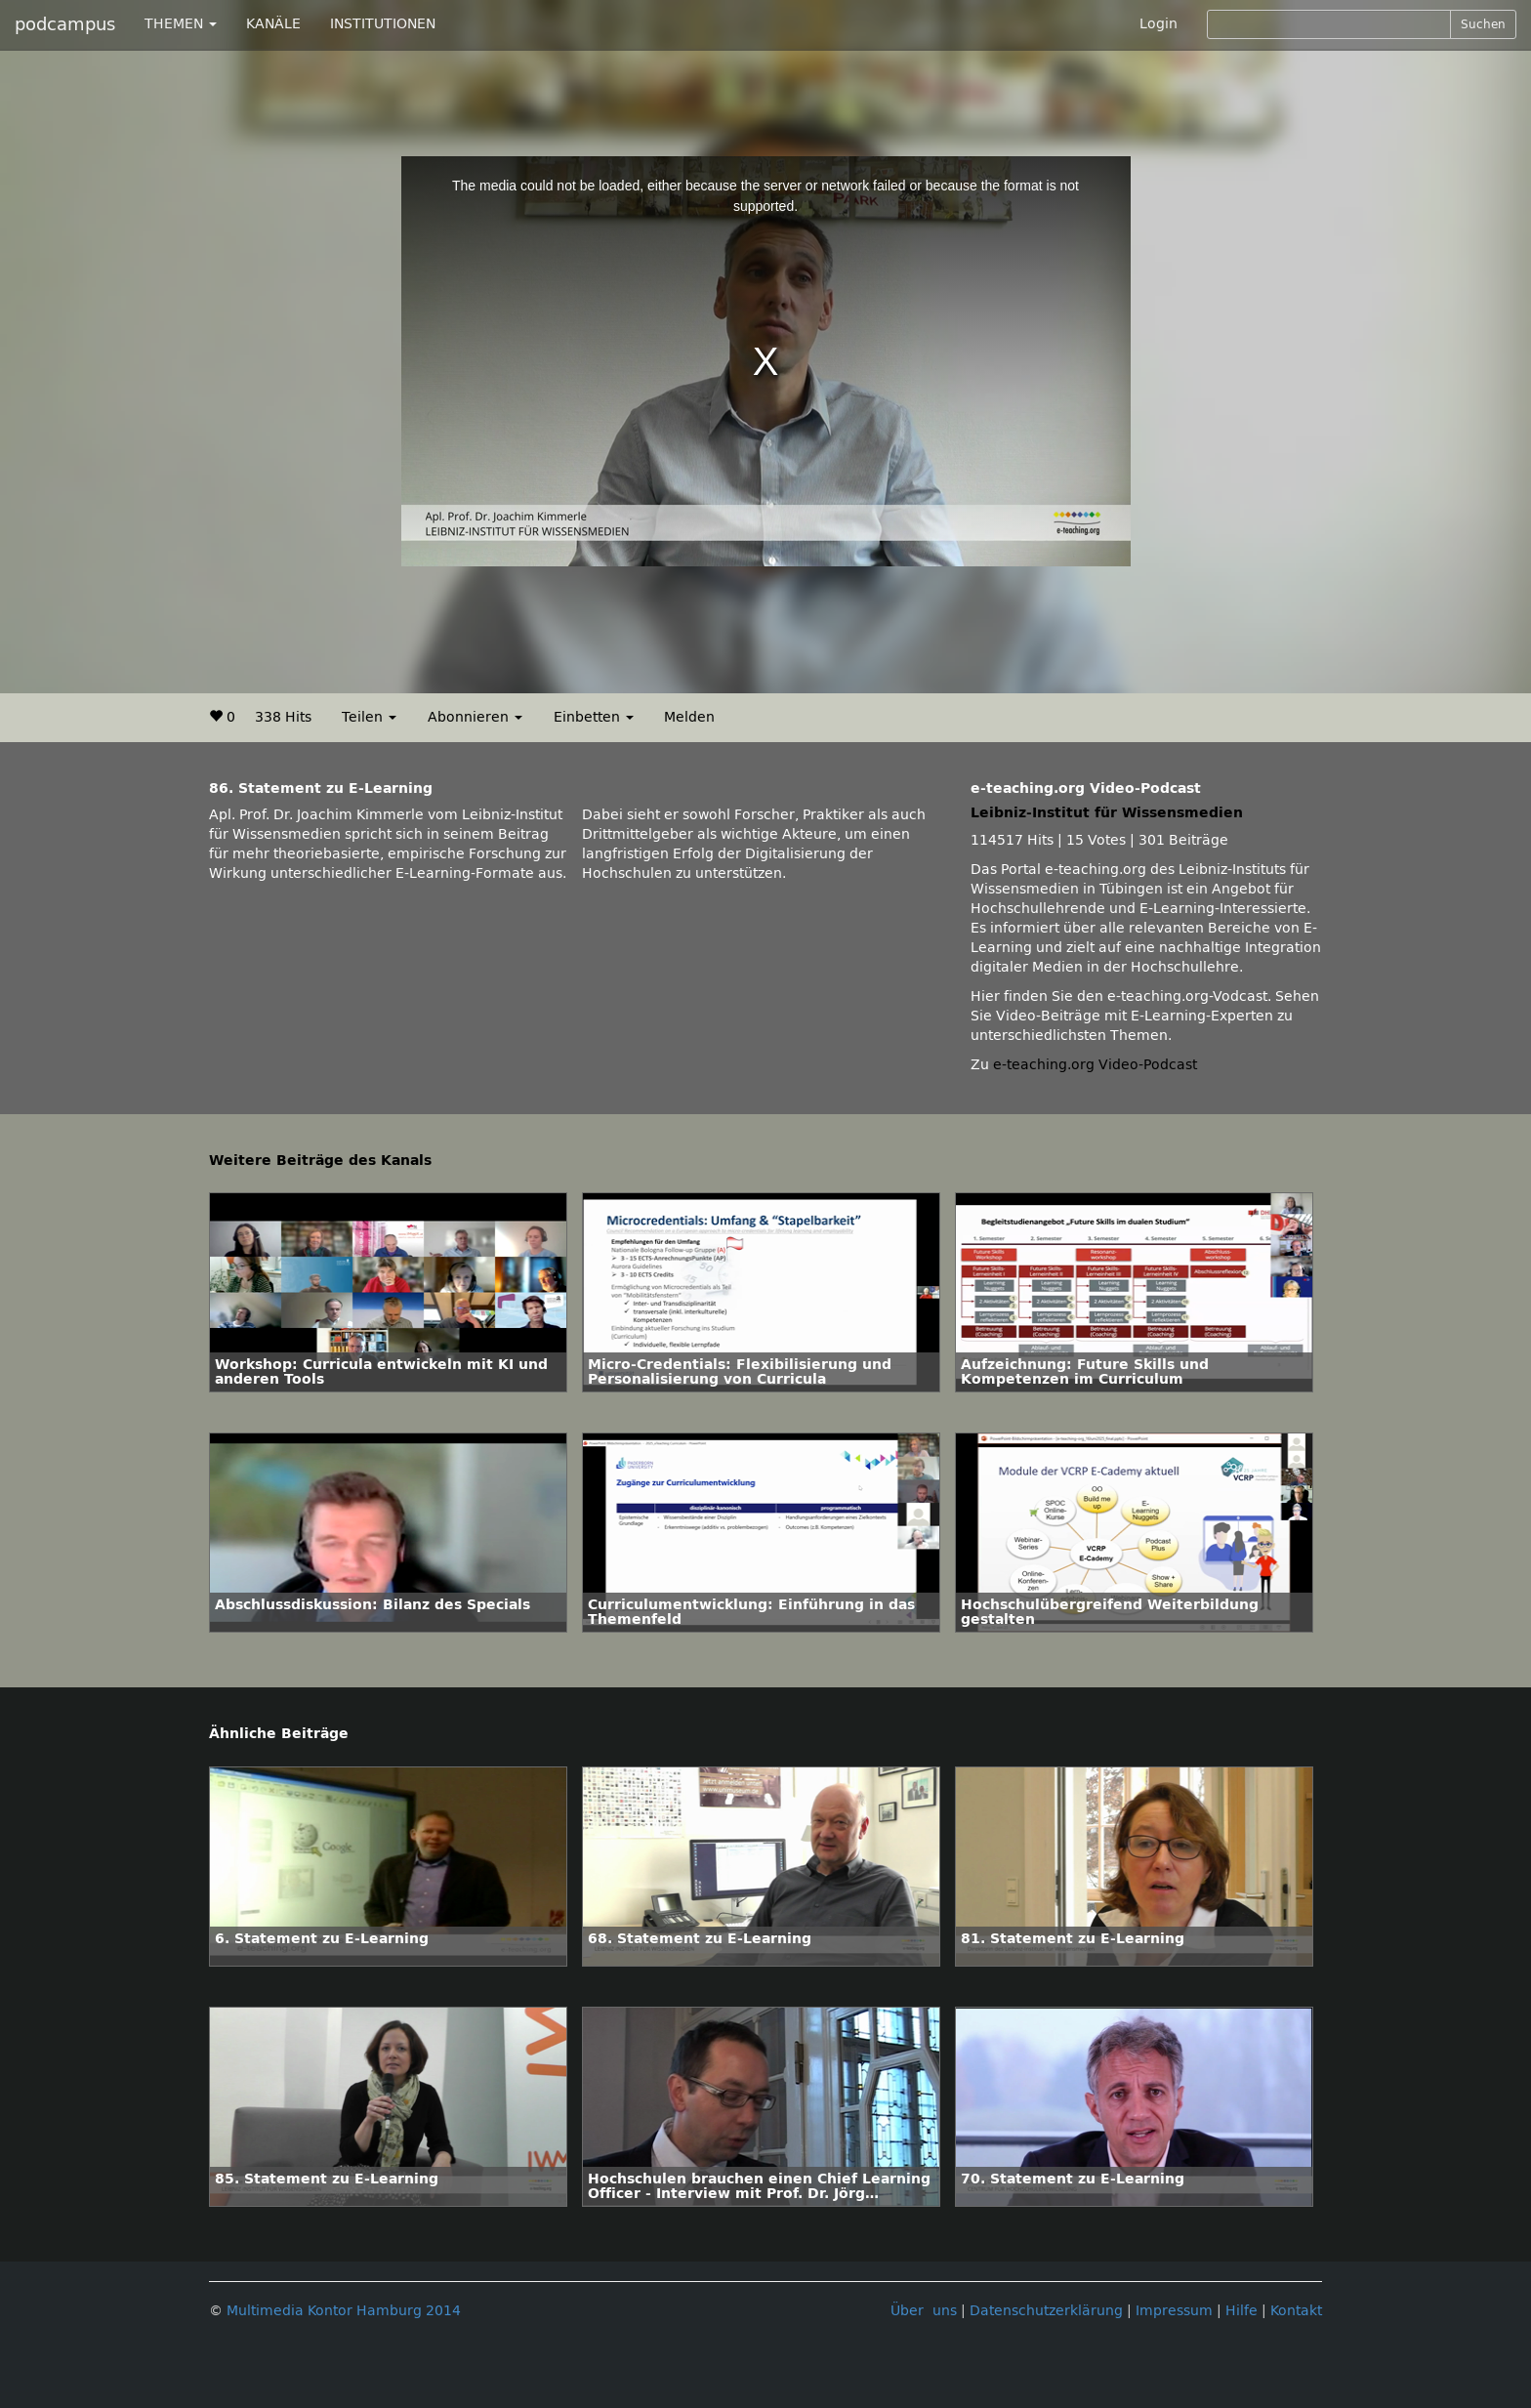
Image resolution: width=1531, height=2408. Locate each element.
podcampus (65, 24)
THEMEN (181, 24)
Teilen (369, 717)
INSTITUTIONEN (382, 24)
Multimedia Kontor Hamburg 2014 (344, 2311)
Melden (689, 717)
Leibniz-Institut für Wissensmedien (1107, 813)
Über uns (923, 2311)
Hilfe (1241, 2311)
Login (1158, 24)
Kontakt (1296, 2311)
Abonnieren (475, 717)
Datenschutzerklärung (1046, 2311)
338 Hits (283, 717)
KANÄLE (273, 24)
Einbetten (594, 717)
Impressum (1174, 2311)
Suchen (1483, 24)
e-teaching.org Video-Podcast (1095, 1065)
